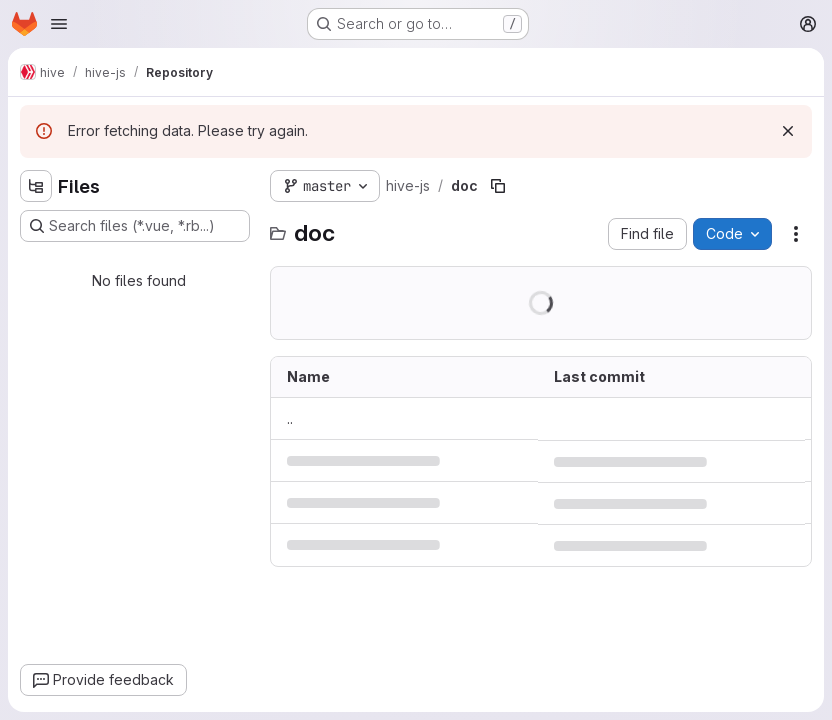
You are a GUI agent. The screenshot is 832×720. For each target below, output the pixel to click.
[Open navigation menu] (59, 24)
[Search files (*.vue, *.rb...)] (135, 226)
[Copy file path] (498, 186)
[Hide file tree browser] (36, 186)
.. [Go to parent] (290, 418)
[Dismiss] (788, 131)
